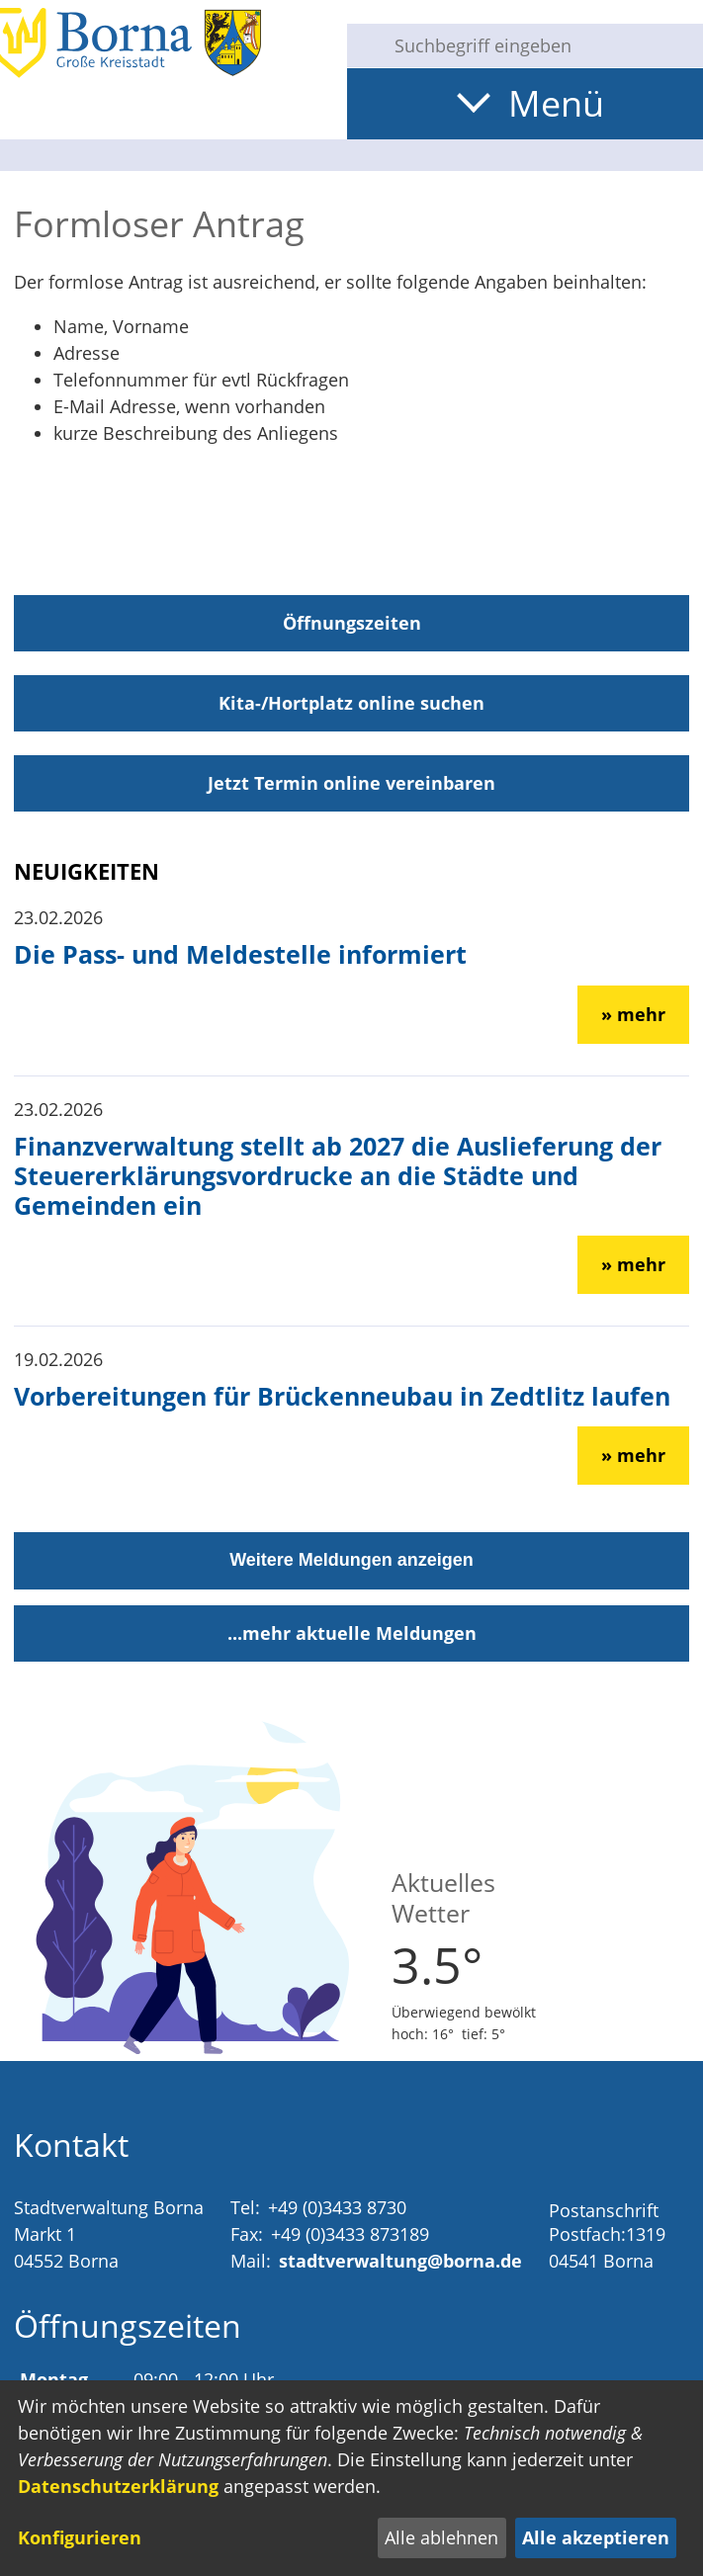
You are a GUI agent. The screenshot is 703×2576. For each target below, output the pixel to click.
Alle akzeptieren (595, 2537)
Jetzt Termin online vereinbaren (351, 783)
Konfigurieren (79, 2537)
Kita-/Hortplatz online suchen (351, 703)
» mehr (633, 1014)
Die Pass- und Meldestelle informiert (240, 954)
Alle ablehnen (441, 2537)
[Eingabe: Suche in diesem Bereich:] (541, 45)
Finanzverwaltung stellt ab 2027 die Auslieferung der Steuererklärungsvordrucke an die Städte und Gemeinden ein (337, 1175)
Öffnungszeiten (352, 623)
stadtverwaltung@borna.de (400, 2261)
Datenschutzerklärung (118, 2486)
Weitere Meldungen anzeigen (351, 1560)
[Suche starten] (363, 45)
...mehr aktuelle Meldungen (352, 1633)
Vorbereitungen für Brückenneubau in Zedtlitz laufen (342, 1396)
